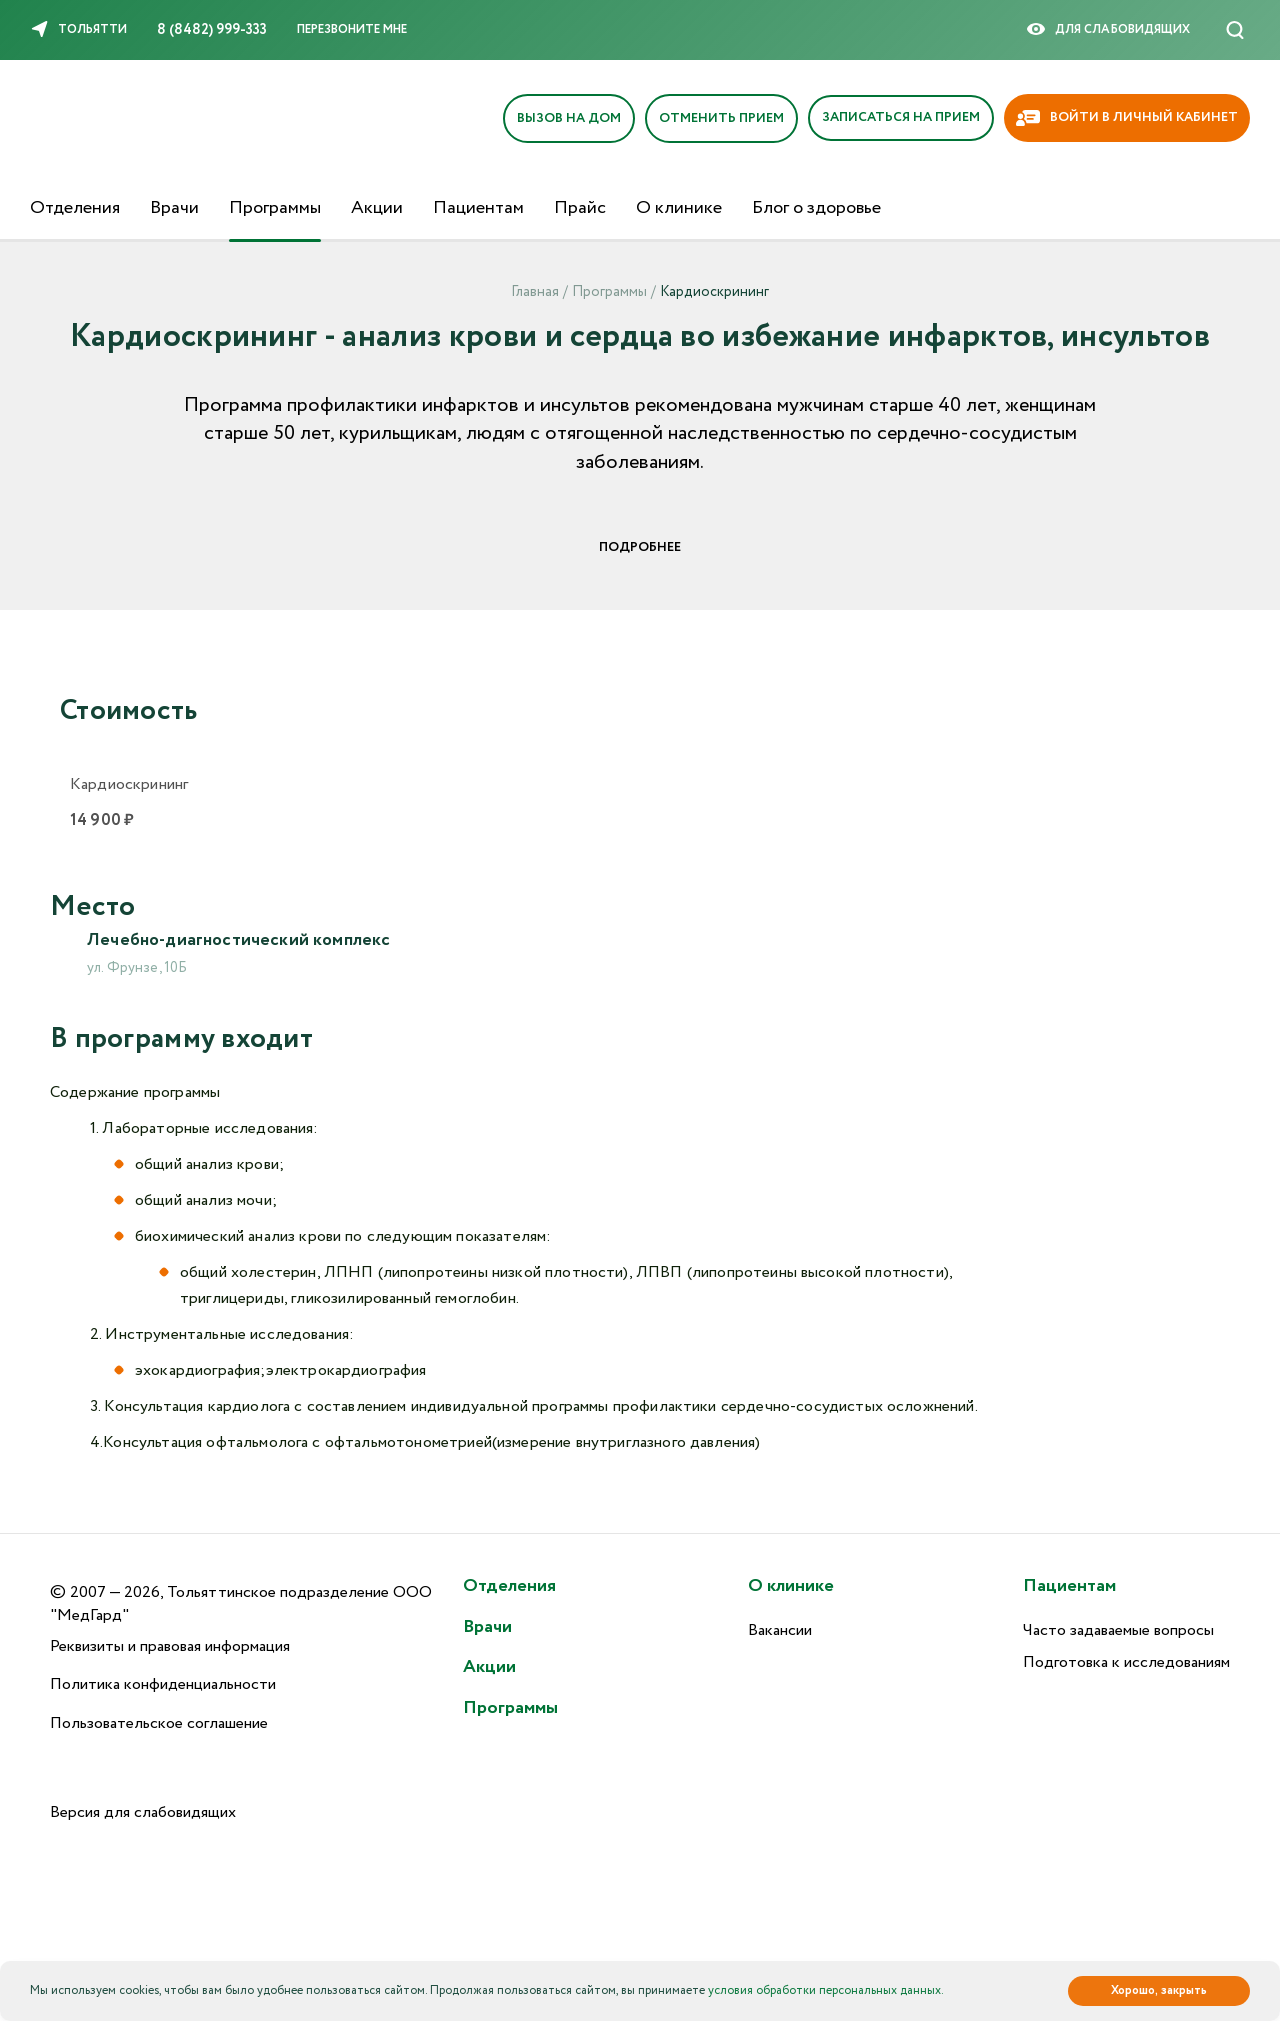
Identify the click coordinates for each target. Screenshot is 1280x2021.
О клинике (679, 208)
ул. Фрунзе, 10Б (137, 969)
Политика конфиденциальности (163, 1685)
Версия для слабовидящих (143, 1813)
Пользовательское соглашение (159, 1724)
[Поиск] (1235, 30)
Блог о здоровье (816, 208)
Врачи (174, 208)
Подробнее (640, 547)
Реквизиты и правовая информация (170, 1646)
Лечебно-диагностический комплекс (244, 941)
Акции (377, 208)
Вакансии (780, 1630)
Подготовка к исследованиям (1126, 1663)
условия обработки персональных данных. (826, 1990)
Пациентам (478, 208)
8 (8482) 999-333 (212, 30)
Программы (275, 208)
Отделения (75, 208)
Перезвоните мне (352, 29)
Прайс (580, 208)
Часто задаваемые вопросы (1118, 1630)
